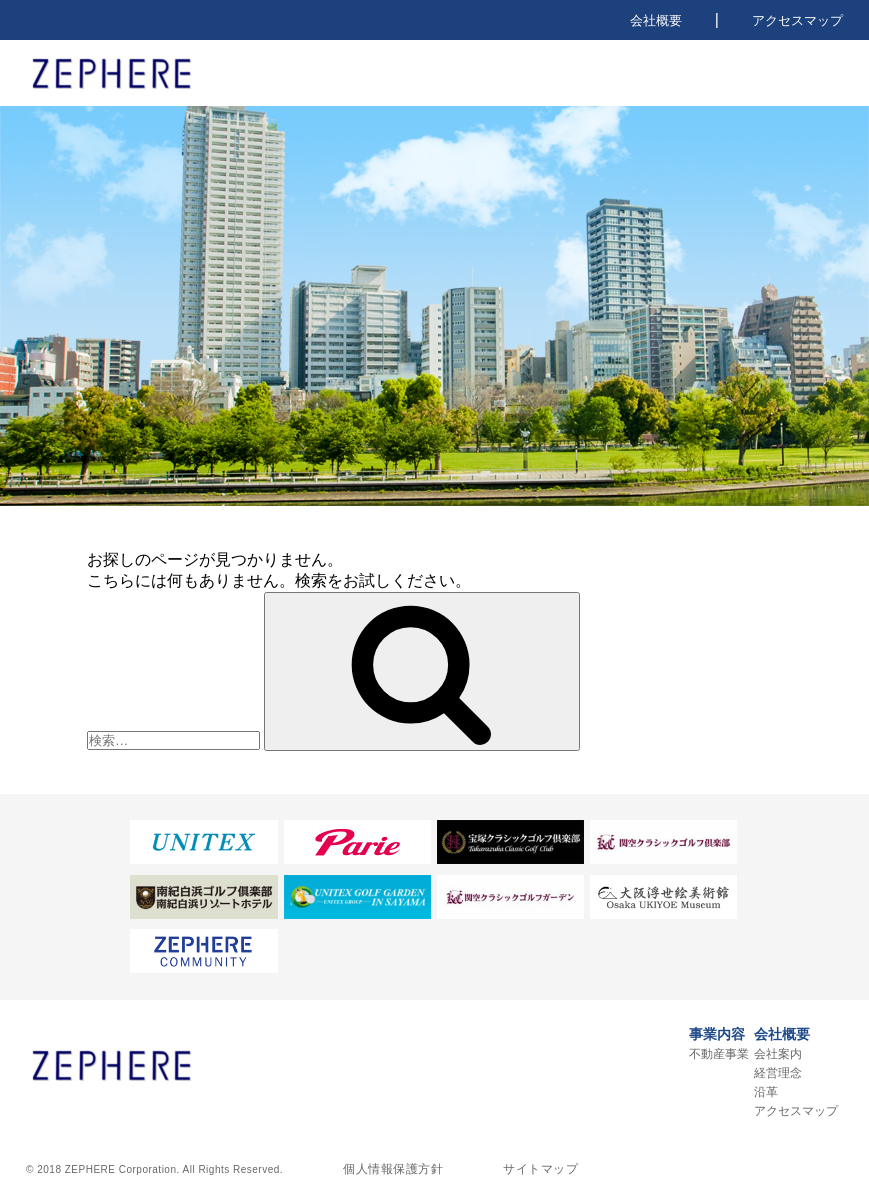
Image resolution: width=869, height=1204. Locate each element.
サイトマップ (540, 1169)
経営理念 (778, 1073)
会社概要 (656, 20)
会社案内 (778, 1054)
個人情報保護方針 (393, 1169)
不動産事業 (719, 1054)
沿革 (766, 1092)
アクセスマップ (797, 20)
